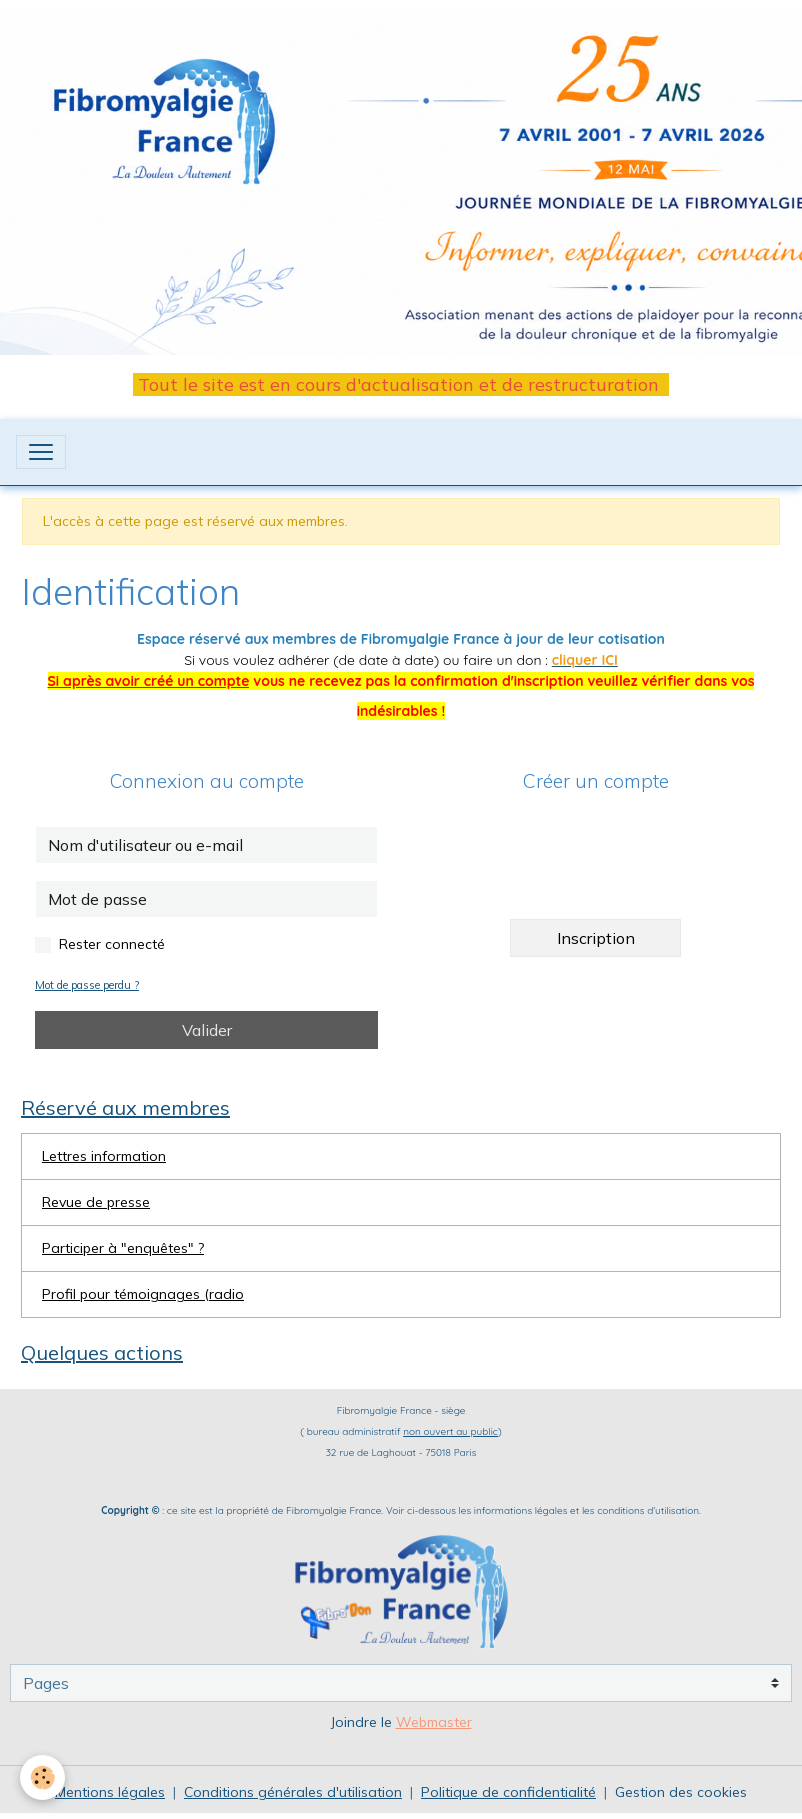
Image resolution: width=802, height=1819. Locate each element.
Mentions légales (110, 1792)
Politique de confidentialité (508, 1792)
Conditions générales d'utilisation (293, 1792)
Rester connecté (112, 944)
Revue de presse (96, 1202)
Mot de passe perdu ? (87, 985)
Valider (207, 1030)
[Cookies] (42, 1777)
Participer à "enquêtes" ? (123, 1248)
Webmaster (434, 1722)
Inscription (596, 938)
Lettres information (104, 1156)
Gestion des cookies (681, 1792)
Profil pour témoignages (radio (143, 1294)
